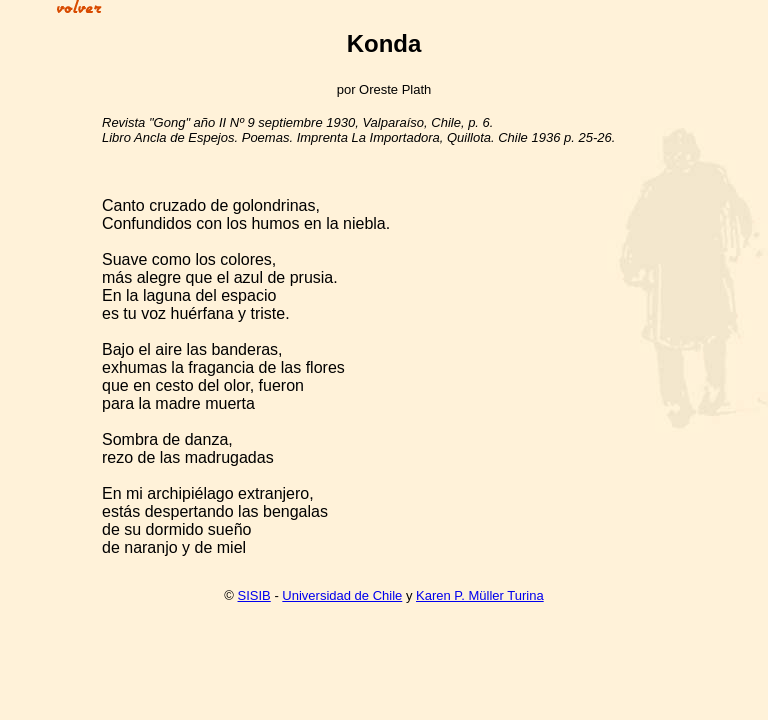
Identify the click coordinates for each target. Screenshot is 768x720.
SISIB (254, 595)
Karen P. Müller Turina (480, 595)
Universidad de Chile (342, 595)
